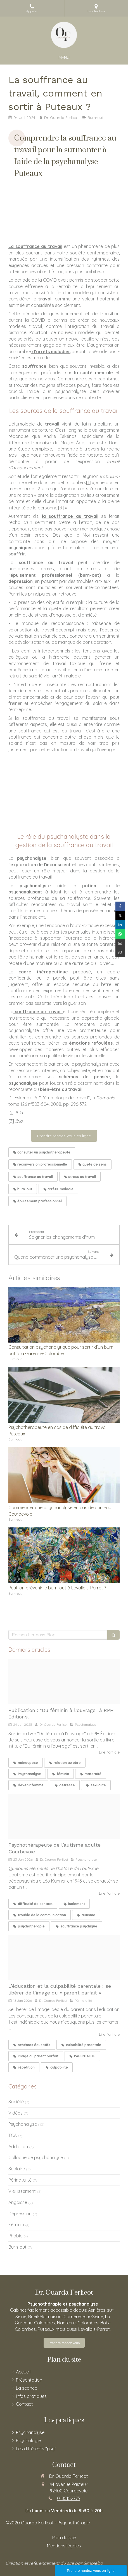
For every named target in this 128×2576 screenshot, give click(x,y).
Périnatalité (20, 2180)
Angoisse (17, 2202)
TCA (12, 2135)
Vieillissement (22, 2191)
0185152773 (68, 2498)
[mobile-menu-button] (64, 57)
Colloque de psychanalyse (35, 2157)
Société (16, 2101)
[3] (61, 508)
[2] (39, 488)
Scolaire (16, 2168)
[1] (88, 482)
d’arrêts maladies (51, 351)
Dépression (20, 2213)
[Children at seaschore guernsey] (64, 1957)
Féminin (16, 2224)
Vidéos (15, 2113)
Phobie (15, 2236)
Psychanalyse (22, 2124)
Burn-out (17, 2247)
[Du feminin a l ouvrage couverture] (64, 1681)
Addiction (18, 2146)
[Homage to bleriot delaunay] (64, 1816)
